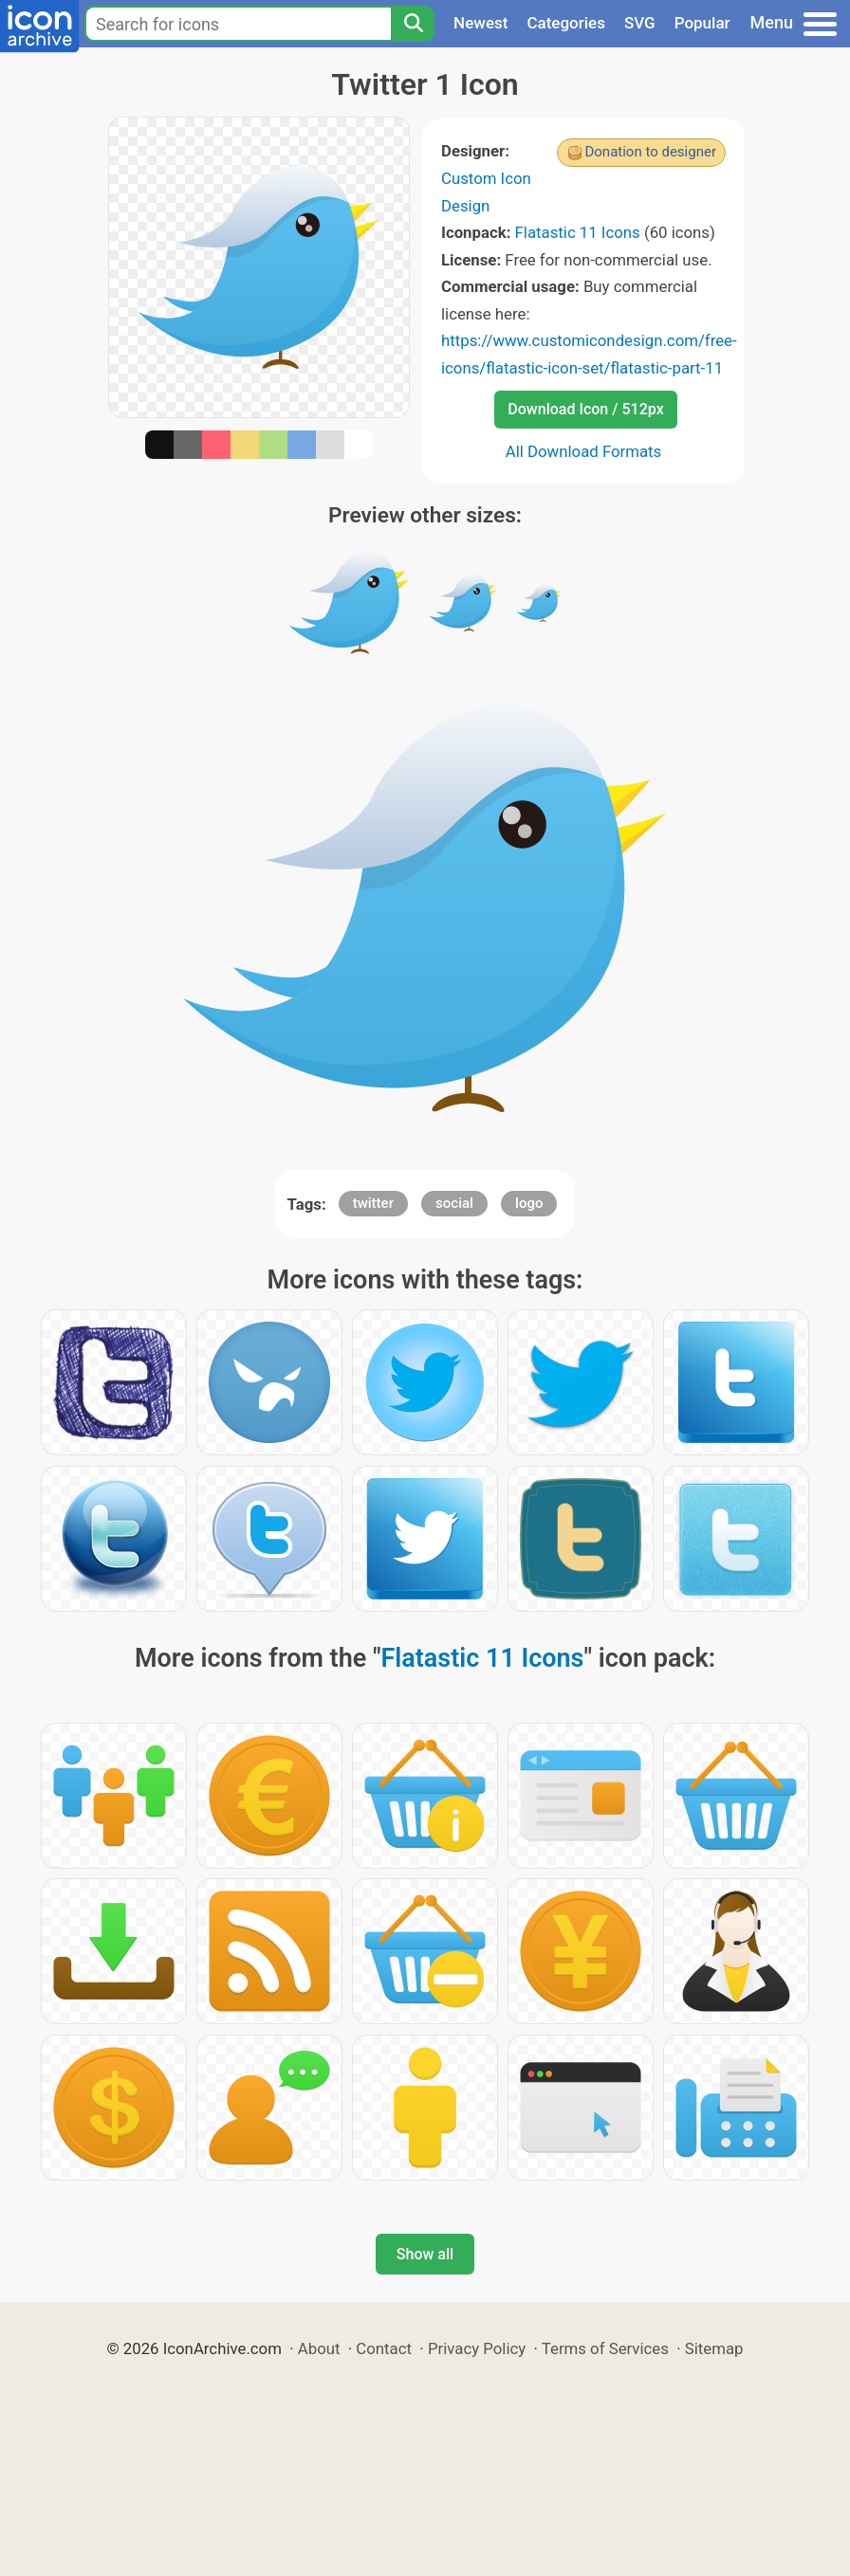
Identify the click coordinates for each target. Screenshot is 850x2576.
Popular (702, 22)
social (454, 1203)
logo (529, 1203)
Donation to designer (650, 151)
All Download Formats (584, 451)
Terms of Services (605, 2348)
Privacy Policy (477, 2348)
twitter (373, 1203)
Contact (384, 2348)
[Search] (412, 24)
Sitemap (714, 2348)
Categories (566, 22)
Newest (480, 22)
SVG (640, 22)
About (319, 2348)
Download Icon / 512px (585, 409)
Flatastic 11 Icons (577, 232)
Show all (425, 2254)
